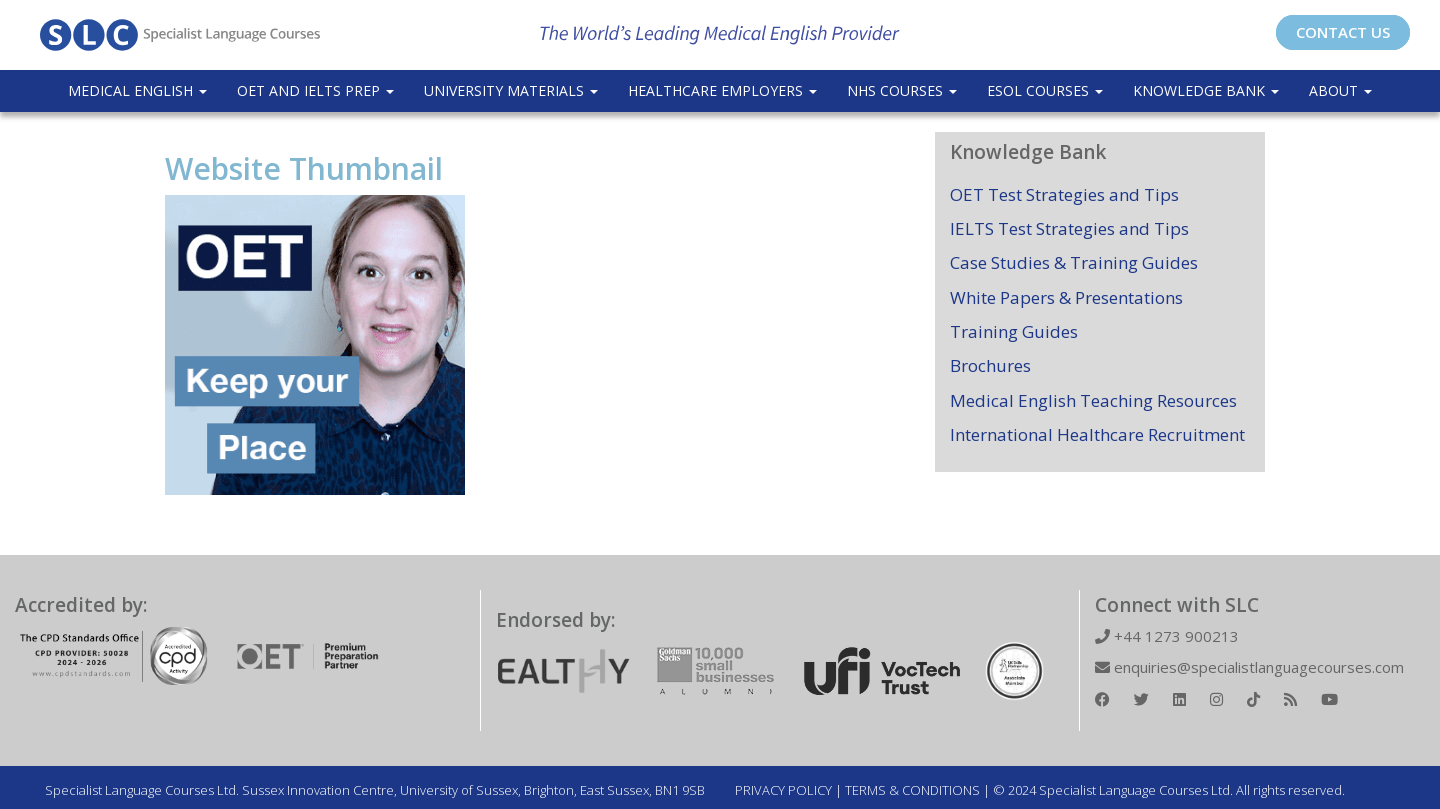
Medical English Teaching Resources (1093, 400)
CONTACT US (1343, 32)
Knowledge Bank (1206, 90)
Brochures (990, 365)
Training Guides (1014, 331)
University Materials (511, 90)
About (1340, 90)
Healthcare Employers (722, 90)
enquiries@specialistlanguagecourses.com (1249, 667)
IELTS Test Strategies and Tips (1069, 228)
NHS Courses (902, 90)
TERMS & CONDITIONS (912, 790)
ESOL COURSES (1045, 90)
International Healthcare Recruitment (1097, 434)
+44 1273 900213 (1167, 636)
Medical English (137, 90)
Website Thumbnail (304, 168)
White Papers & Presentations (1066, 297)
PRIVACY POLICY (783, 790)
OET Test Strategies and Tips (1064, 194)
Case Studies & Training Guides (1074, 262)
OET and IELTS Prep (315, 90)
